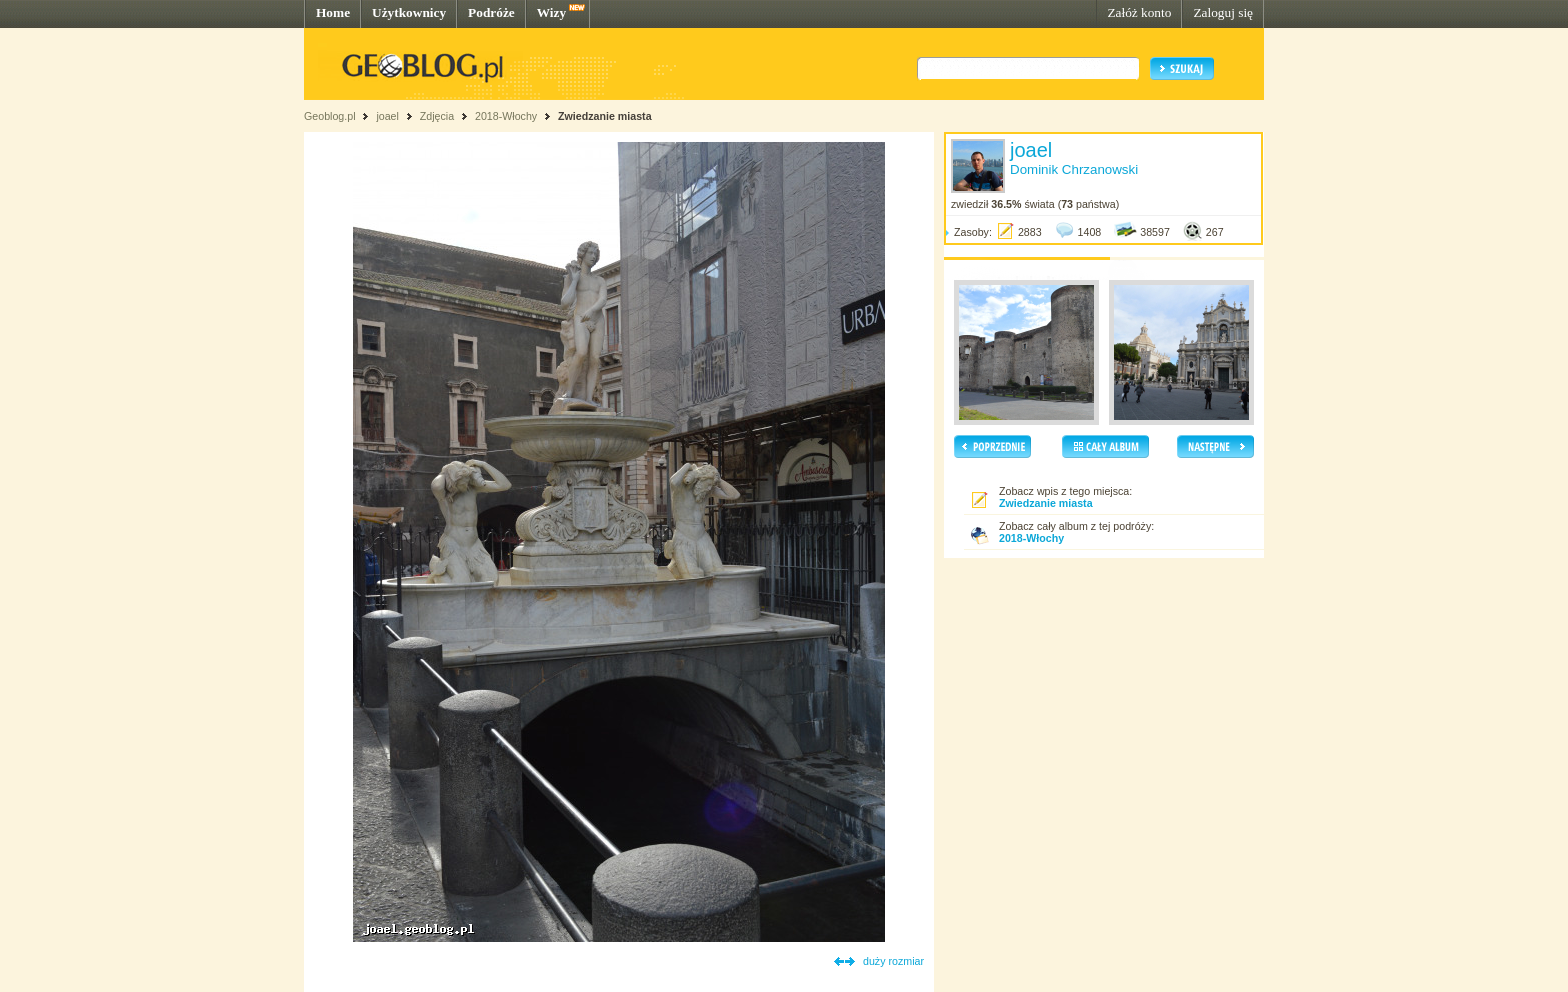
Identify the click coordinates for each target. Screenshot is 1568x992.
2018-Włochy (506, 116)
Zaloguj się (1223, 12)
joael (387, 116)
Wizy (551, 12)
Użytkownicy (409, 12)
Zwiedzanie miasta (605, 116)
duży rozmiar (893, 961)
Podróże (491, 12)
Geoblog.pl (330, 116)
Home (333, 12)
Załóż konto (1139, 12)
